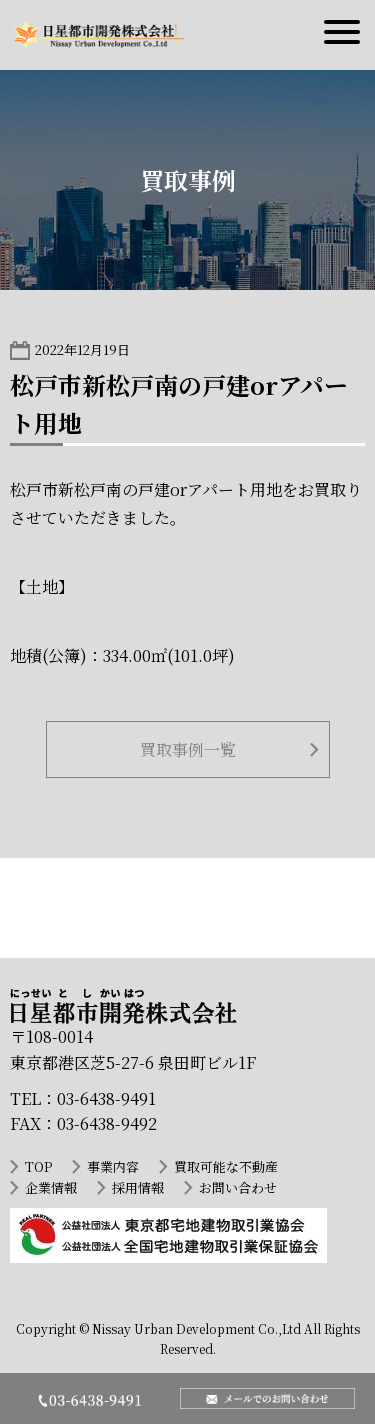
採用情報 (138, 1187)
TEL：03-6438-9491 (83, 1098)
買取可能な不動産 (226, 1166)
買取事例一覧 (188, 749)
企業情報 (51, 1187)
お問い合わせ (238, 1187)
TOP (38, 1166)
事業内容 (113, 1166)
